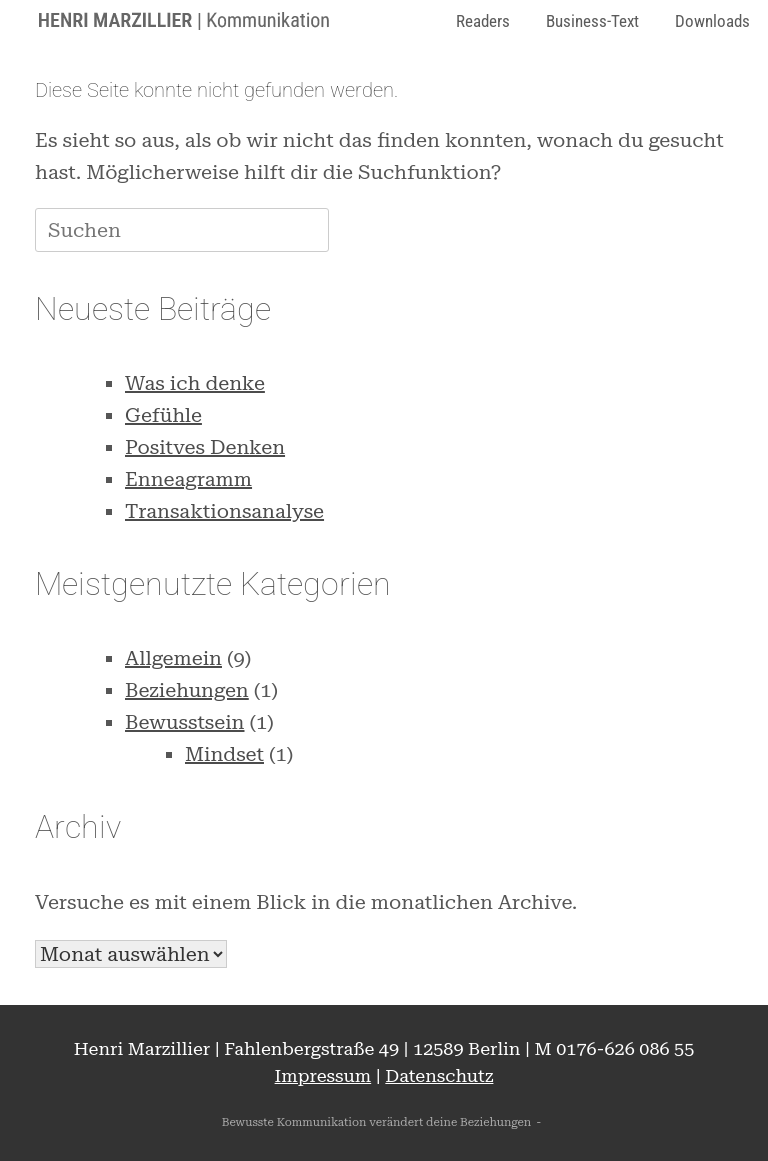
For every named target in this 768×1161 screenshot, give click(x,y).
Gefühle (163, 415)
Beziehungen (187, 690)
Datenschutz (439, 1075)
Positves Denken (205, 447)
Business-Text (592, 21)
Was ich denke (195, 383)
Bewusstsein (185, 722)
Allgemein (173, 658)
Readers (483, 21)
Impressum (323, 1075)
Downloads (712, 21)
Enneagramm (188, 479)
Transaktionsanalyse (224, 511)
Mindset (224, 754)
